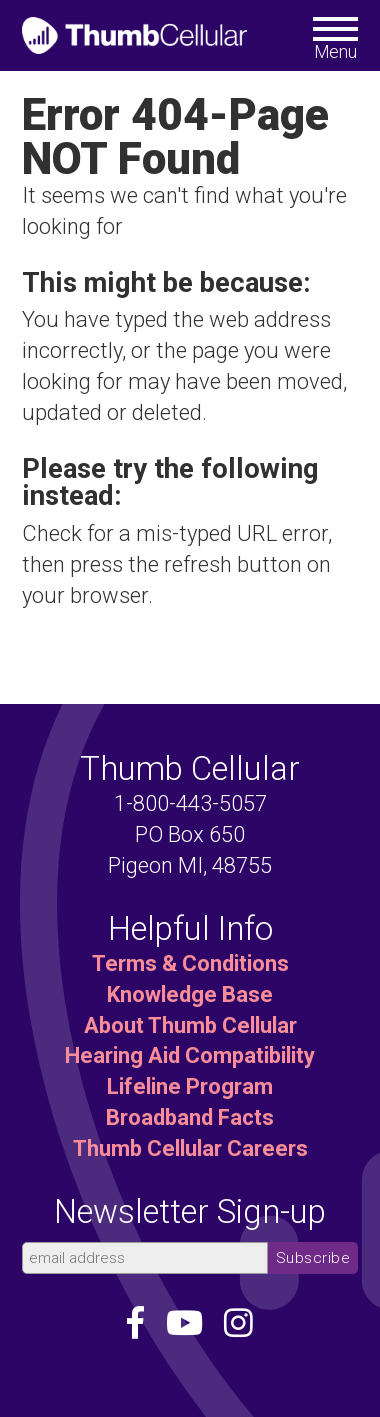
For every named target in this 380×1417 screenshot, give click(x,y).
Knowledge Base (190, 994)
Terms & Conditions (190, 963)
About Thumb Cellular (190, 1025)
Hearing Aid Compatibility (190, 1055)
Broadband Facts (190, 1117)
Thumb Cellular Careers (190, 1148)
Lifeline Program (190, 1086)
